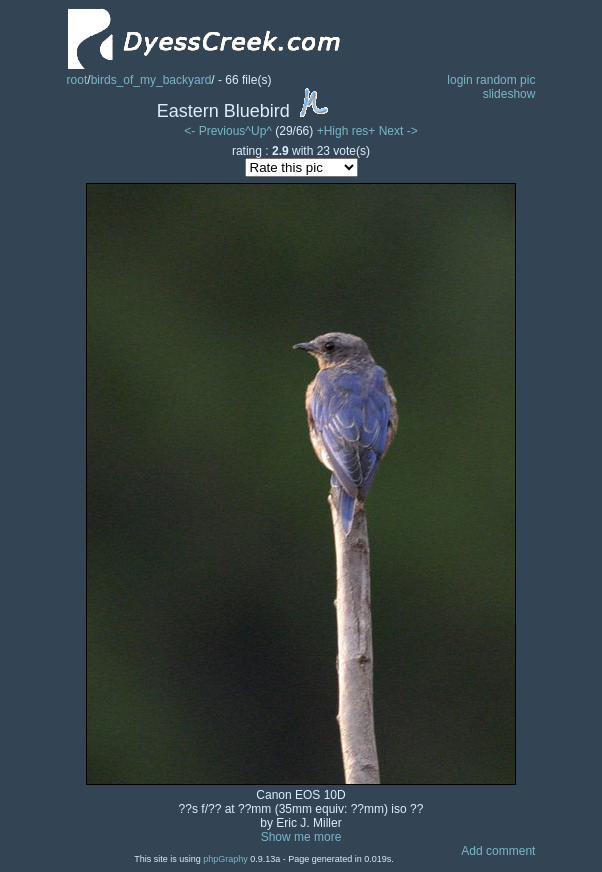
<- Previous (214, 131)
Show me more (301, 837)
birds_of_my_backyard (151, 80)
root (77, 80)
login (459, 80)
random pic (505, 80)
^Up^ (258, 131)
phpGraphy (225, 859)
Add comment (498, 851)
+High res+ (348, 131)
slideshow (509, 94)
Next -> (398, 131)
